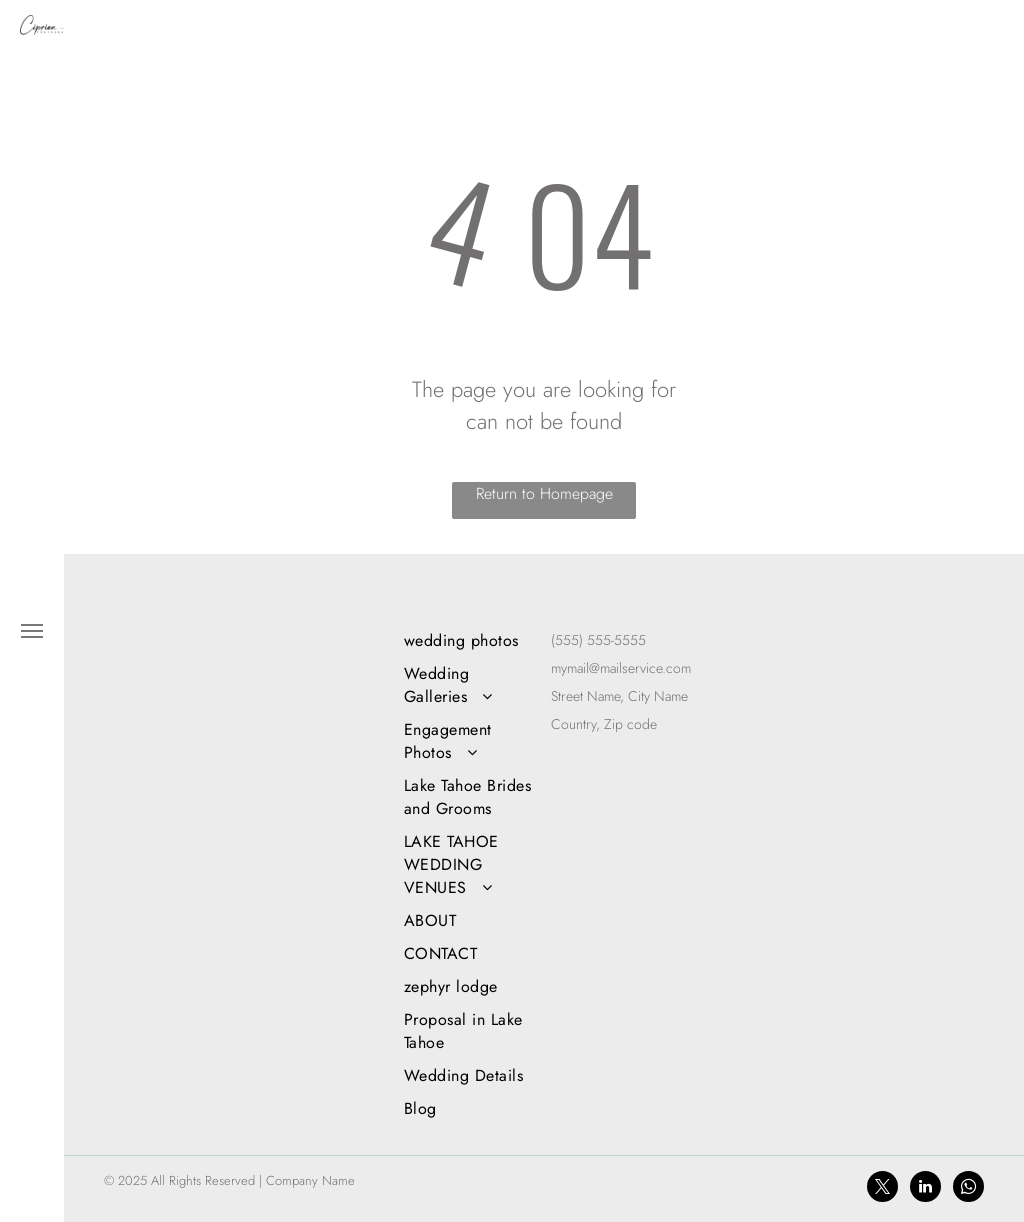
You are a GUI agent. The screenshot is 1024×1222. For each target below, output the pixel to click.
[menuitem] (470, 640)
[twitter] (882, 1189)
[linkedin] (925, 1189)
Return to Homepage (544, 493)
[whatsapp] (968, 1189)
